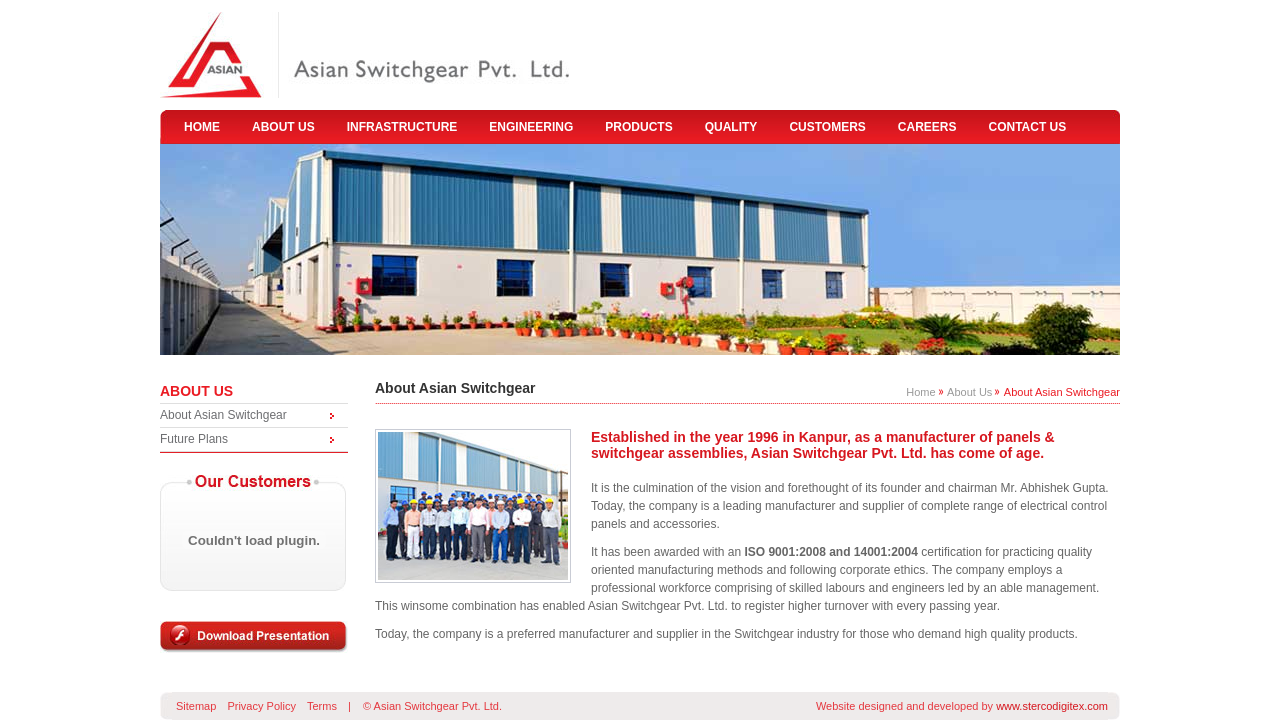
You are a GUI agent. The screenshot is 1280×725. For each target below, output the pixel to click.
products (638, 127)
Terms (322, 706)
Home (920, 392)
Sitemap (196, 706)
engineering (531, 127)
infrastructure (402, 127)
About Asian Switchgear (223, 415)
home (202, 127)
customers (827, 127)
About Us (969, 392)
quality (731, 127)
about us (283, 127)
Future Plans (194, 439)
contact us (1028, 127)
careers (927, 127)
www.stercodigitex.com (1052, 706)
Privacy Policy (261, 706)
